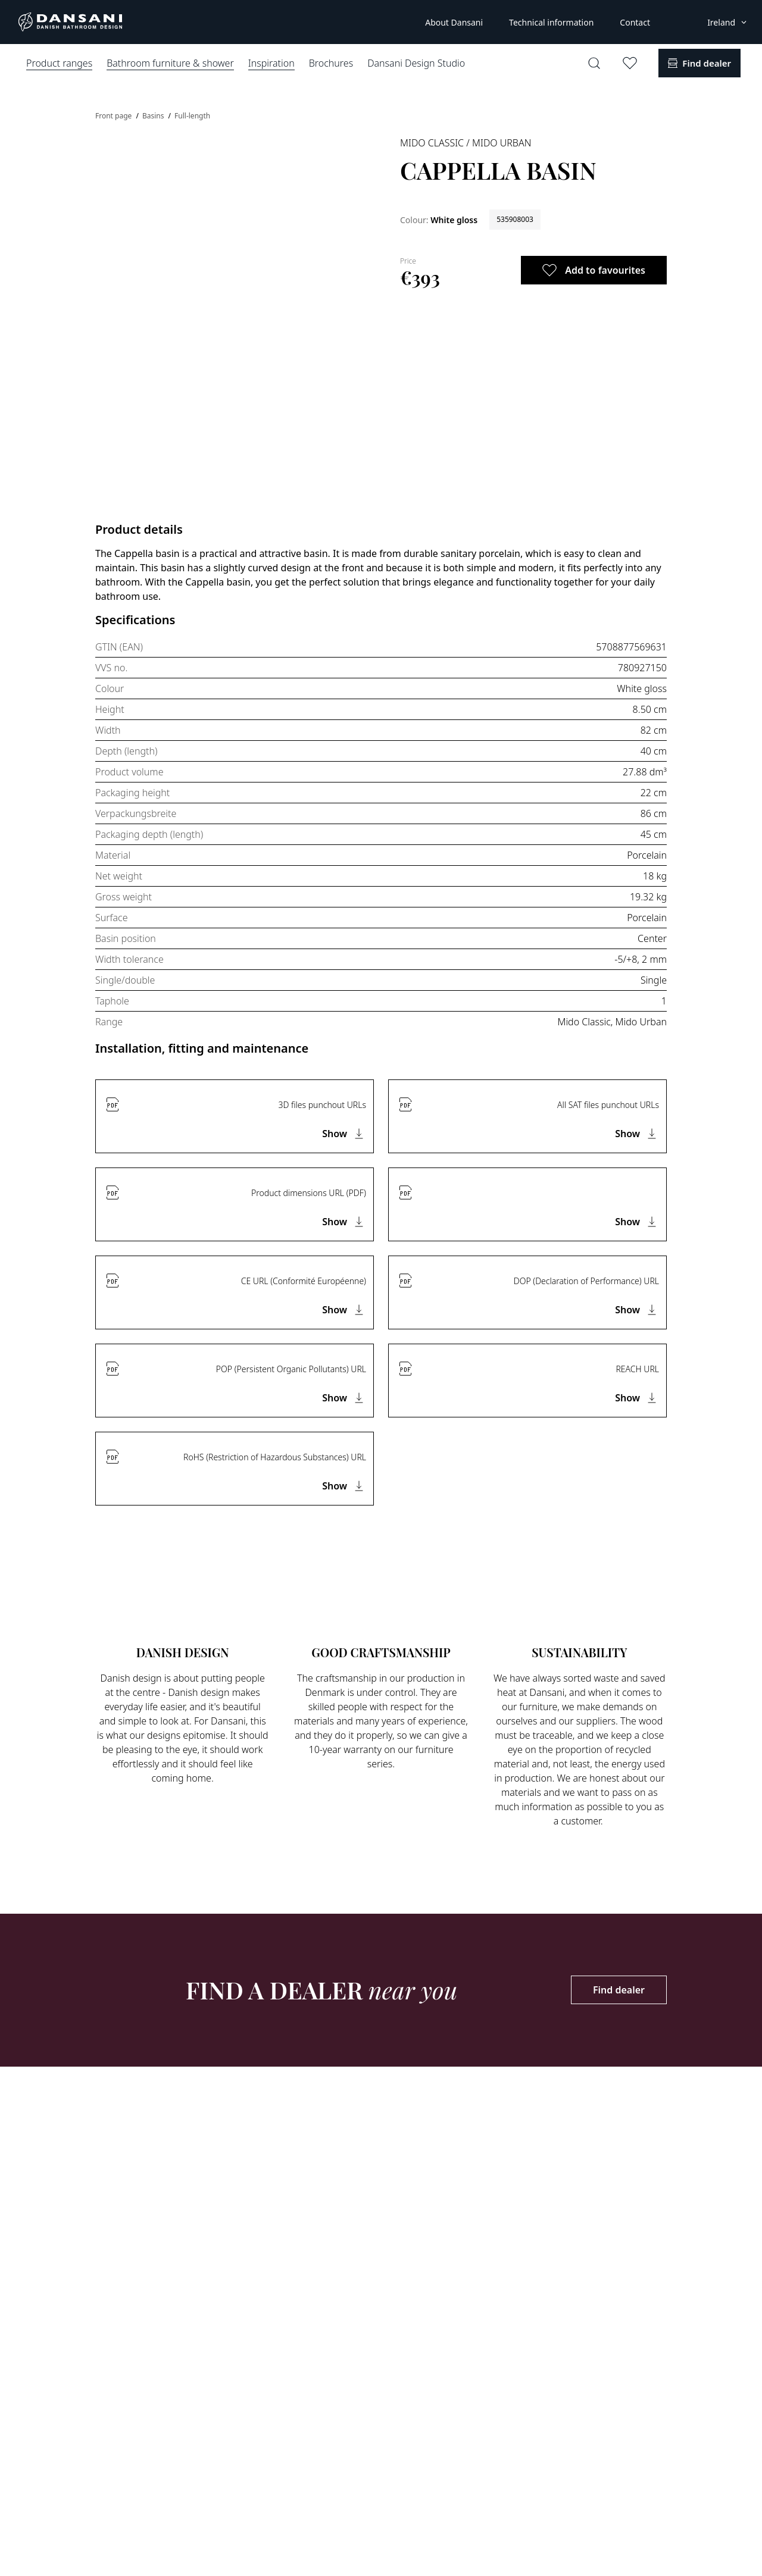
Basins (154, 116)
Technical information (551, 22)
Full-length (192, 116)
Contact (635, 22)
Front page (114, 116)
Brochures (331, 63)
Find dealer (619, 1989)
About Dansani (454, 22)
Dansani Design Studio (416, 63)
